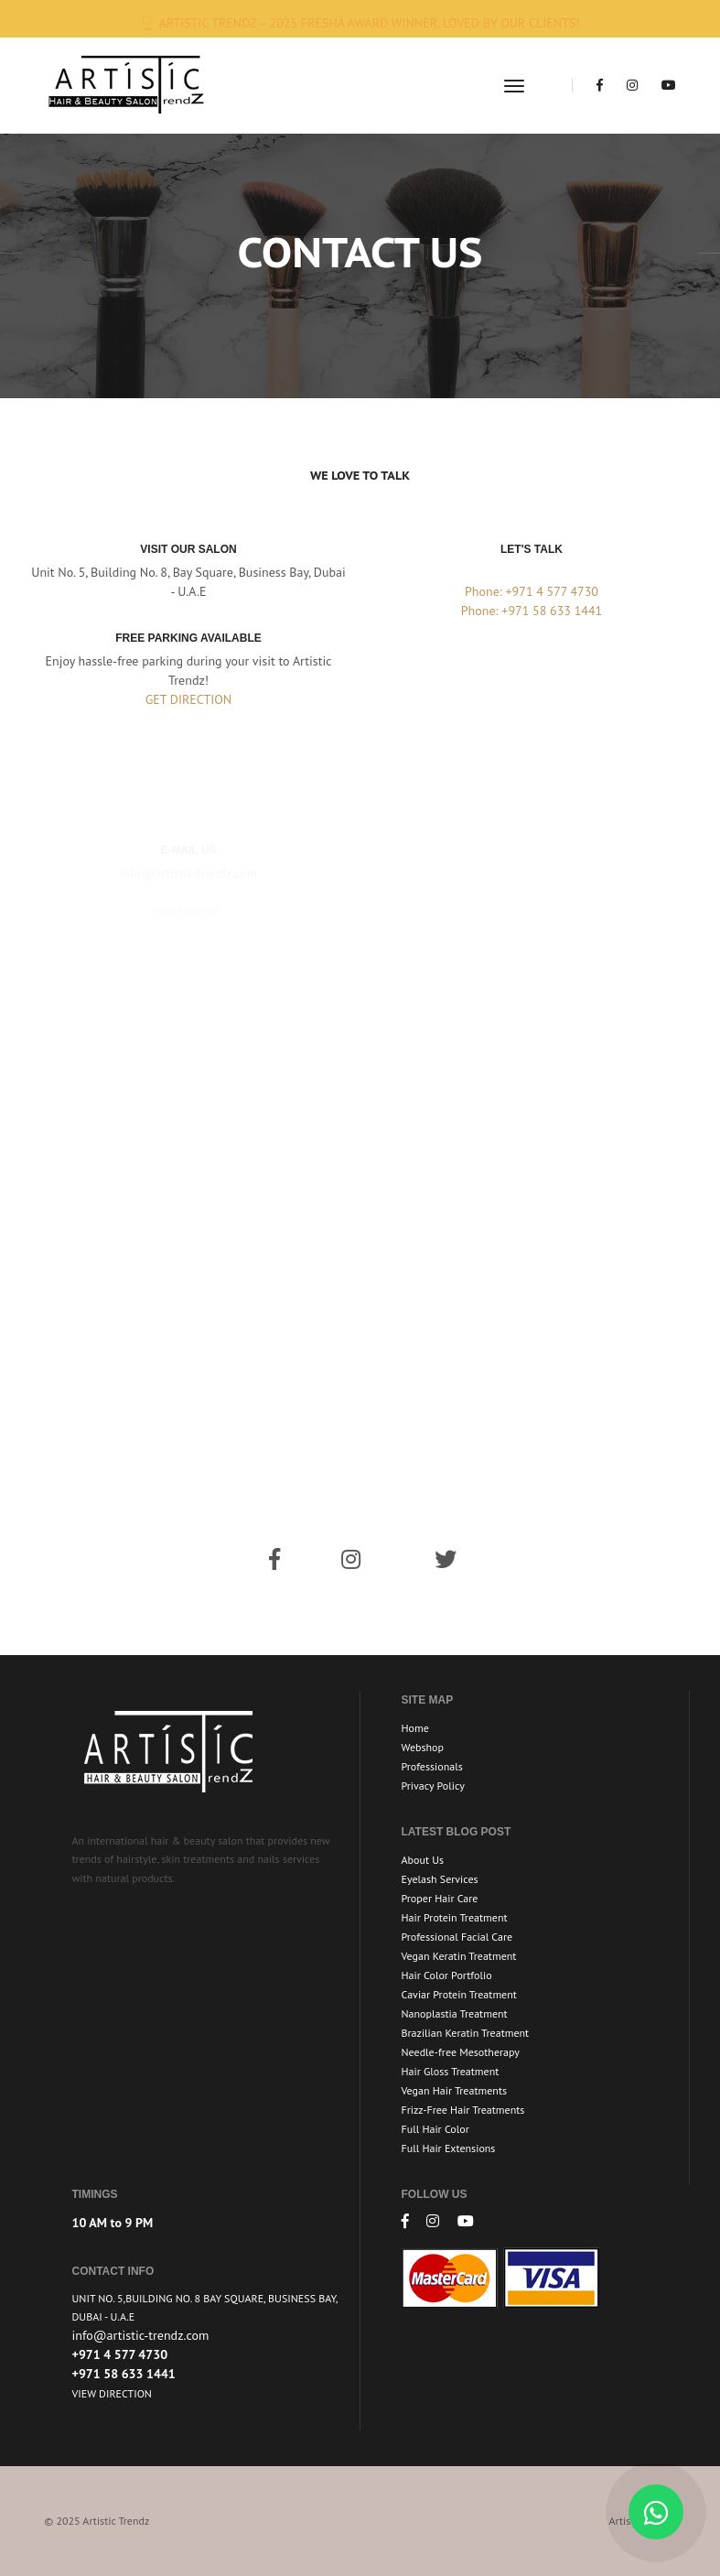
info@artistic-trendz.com (141, 2335)
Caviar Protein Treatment (459, 1994)
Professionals (432, 1766)
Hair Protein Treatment (455, 1917)
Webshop (423, 1747)
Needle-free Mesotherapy (461, 2052)
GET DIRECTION (188, 699)
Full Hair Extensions (449, 2148)
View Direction (112, 2393)
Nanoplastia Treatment (455, 2013)
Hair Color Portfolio (447, 1975)
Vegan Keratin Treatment (459, 1956)
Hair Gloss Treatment (451, 2071)
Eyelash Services (440, 1879)
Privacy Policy (433, 1785)
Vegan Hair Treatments (455, 2090)
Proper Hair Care (440, 1898)
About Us (423, 1860)
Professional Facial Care (457, 1936)
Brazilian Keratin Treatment (466, 2033)
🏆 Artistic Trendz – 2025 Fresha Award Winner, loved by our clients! (359, 23)
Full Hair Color (435, 2129)
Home (415, 1728)
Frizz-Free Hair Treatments (463, 2109)
